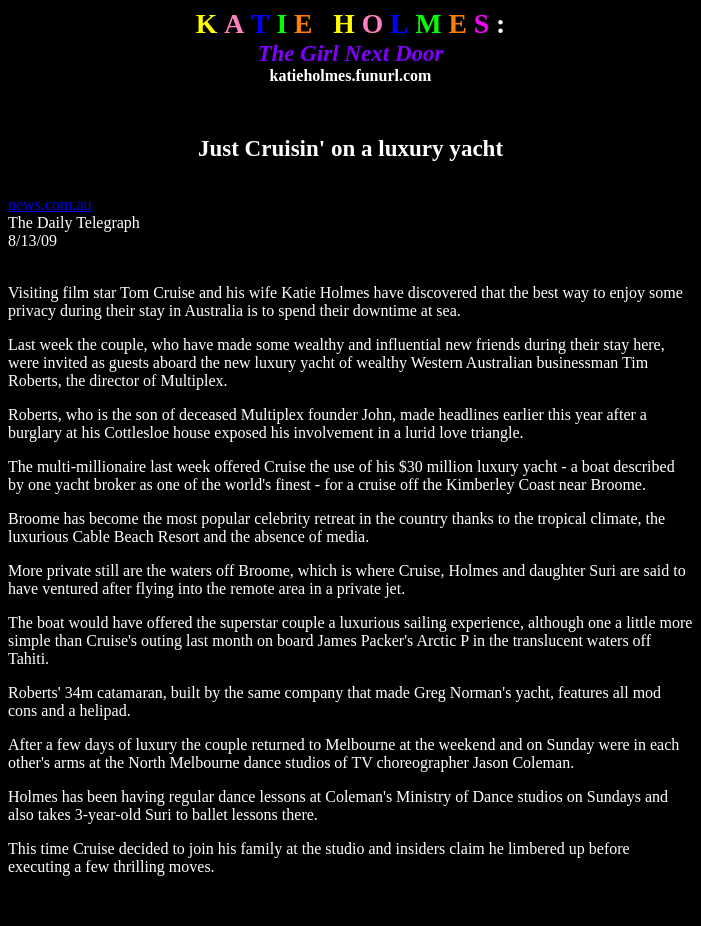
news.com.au (50, 204)
